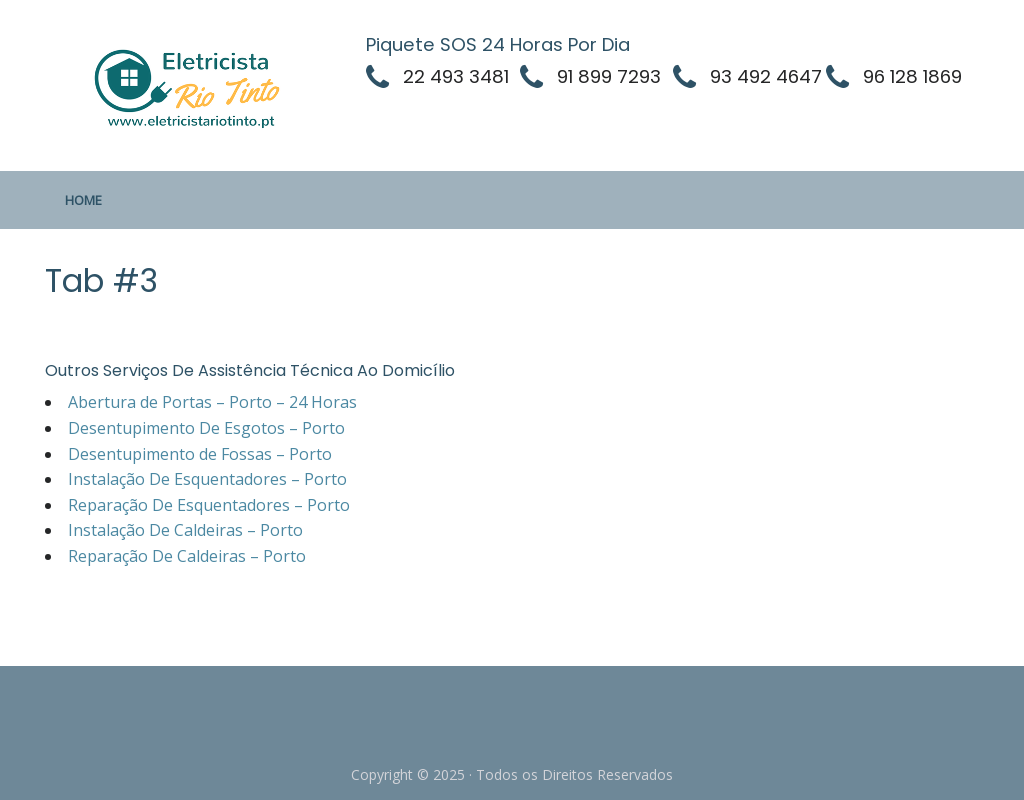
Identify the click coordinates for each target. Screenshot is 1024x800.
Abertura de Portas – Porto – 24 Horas (212, 402)
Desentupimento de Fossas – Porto (200, 454)
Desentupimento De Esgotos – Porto (206, 428)
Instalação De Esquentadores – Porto (207, 479)
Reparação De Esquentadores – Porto (209, 505)
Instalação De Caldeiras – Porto (185, 530)
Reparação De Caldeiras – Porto (187, 556)
